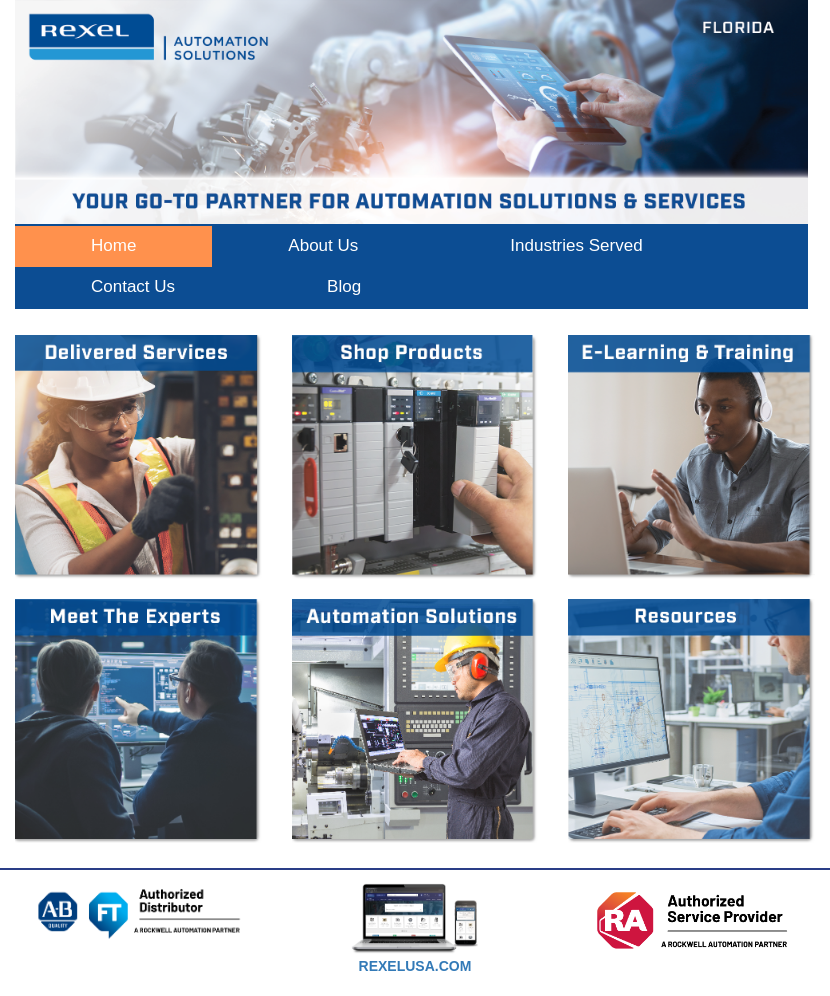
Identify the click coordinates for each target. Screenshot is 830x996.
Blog (344, 286)
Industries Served (576, 245)
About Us (323, 245)
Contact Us (133, 286)
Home (113, 245)
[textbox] (415, 967)
